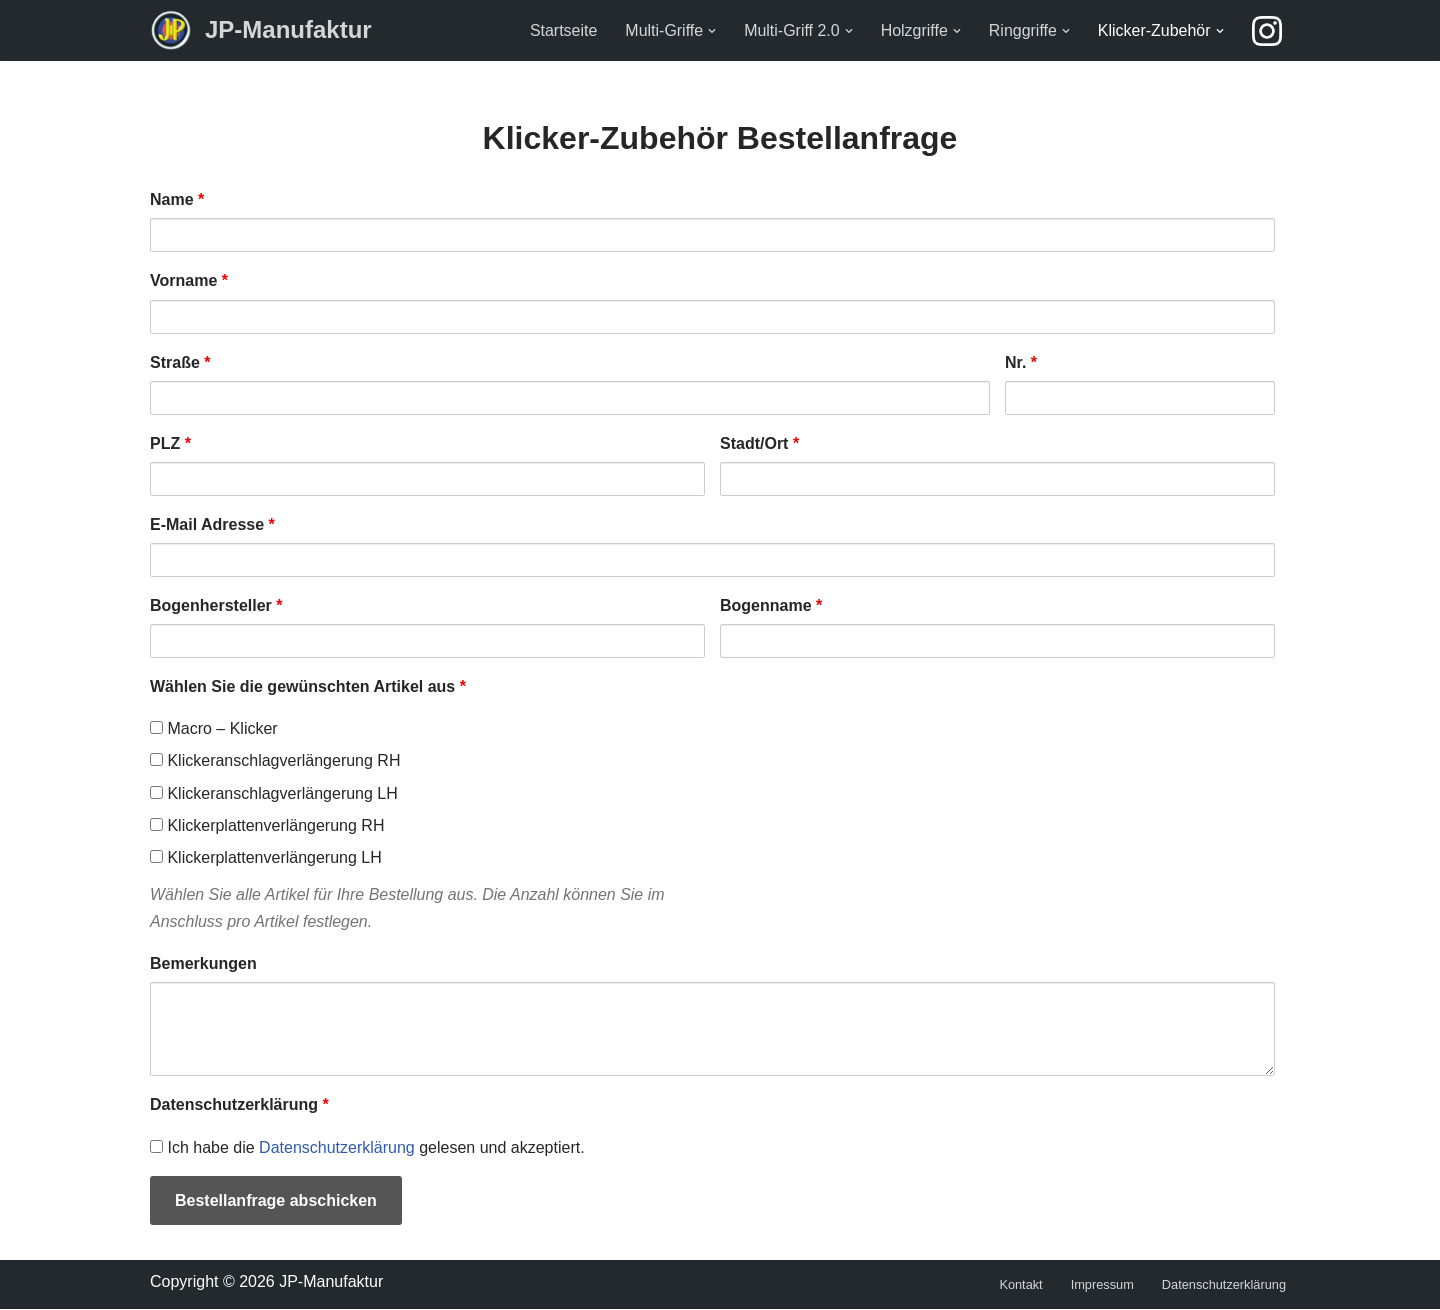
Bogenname (771, 605)
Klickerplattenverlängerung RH (267, 825)
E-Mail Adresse (212, 524)
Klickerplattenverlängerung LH (266, 857)
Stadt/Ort (759, 443)
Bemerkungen (203, 964)
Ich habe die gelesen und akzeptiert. (367, 1147)
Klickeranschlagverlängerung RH (275, 761)
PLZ (170, 443)
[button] (711, 31)
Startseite (563, 30)
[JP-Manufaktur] (261, 30)
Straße (180, 362)
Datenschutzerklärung (239, 1105)
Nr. (1021, 362)
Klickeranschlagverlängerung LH (274, 793)
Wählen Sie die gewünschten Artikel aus (308, 686)
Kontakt (1020, 1285)
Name (177, 199)
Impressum (1101, 1285)
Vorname (189, 280)
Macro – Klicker (214, 729)
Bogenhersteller (216, 605)
